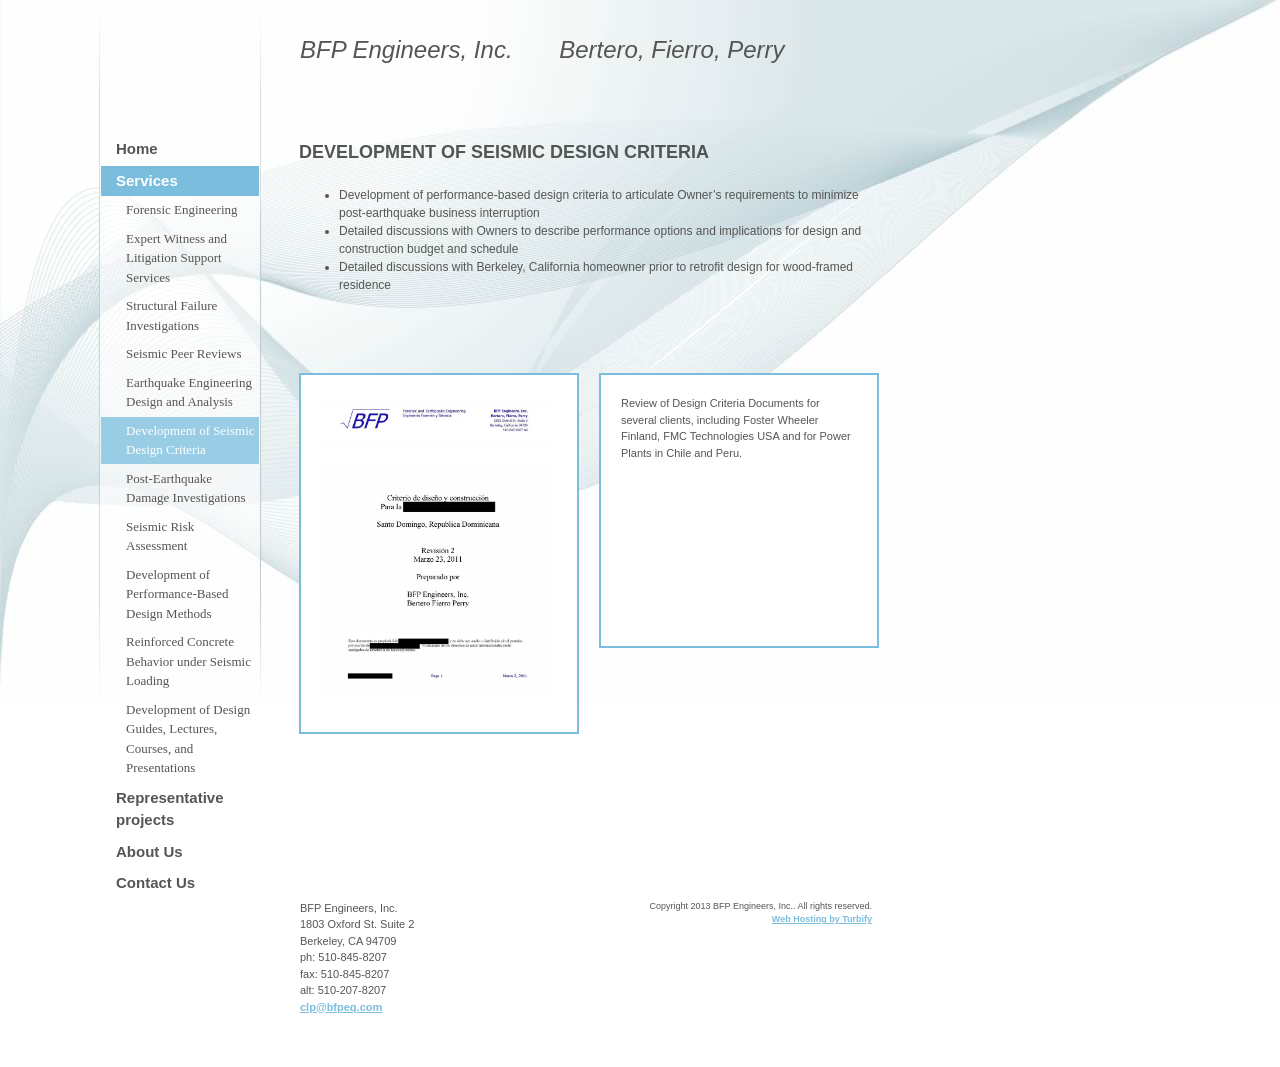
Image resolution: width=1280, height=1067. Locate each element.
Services (147, 180)
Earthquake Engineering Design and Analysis (189, 392)
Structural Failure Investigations (171, 315)
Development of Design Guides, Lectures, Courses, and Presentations (188, 739)
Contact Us (155, 882)
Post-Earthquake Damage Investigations (186, 488)
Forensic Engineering (182, 209)
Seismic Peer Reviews (184, 353)
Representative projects (170, 809)
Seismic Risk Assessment (160, 536)
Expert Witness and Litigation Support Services (176, 258)
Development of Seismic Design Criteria (190, 440)
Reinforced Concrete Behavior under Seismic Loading (188, 661)
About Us (149, 851)
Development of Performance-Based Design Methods (177, 594)
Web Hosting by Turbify (822, 919)
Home (137, 148)
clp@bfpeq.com (341, 1007)
